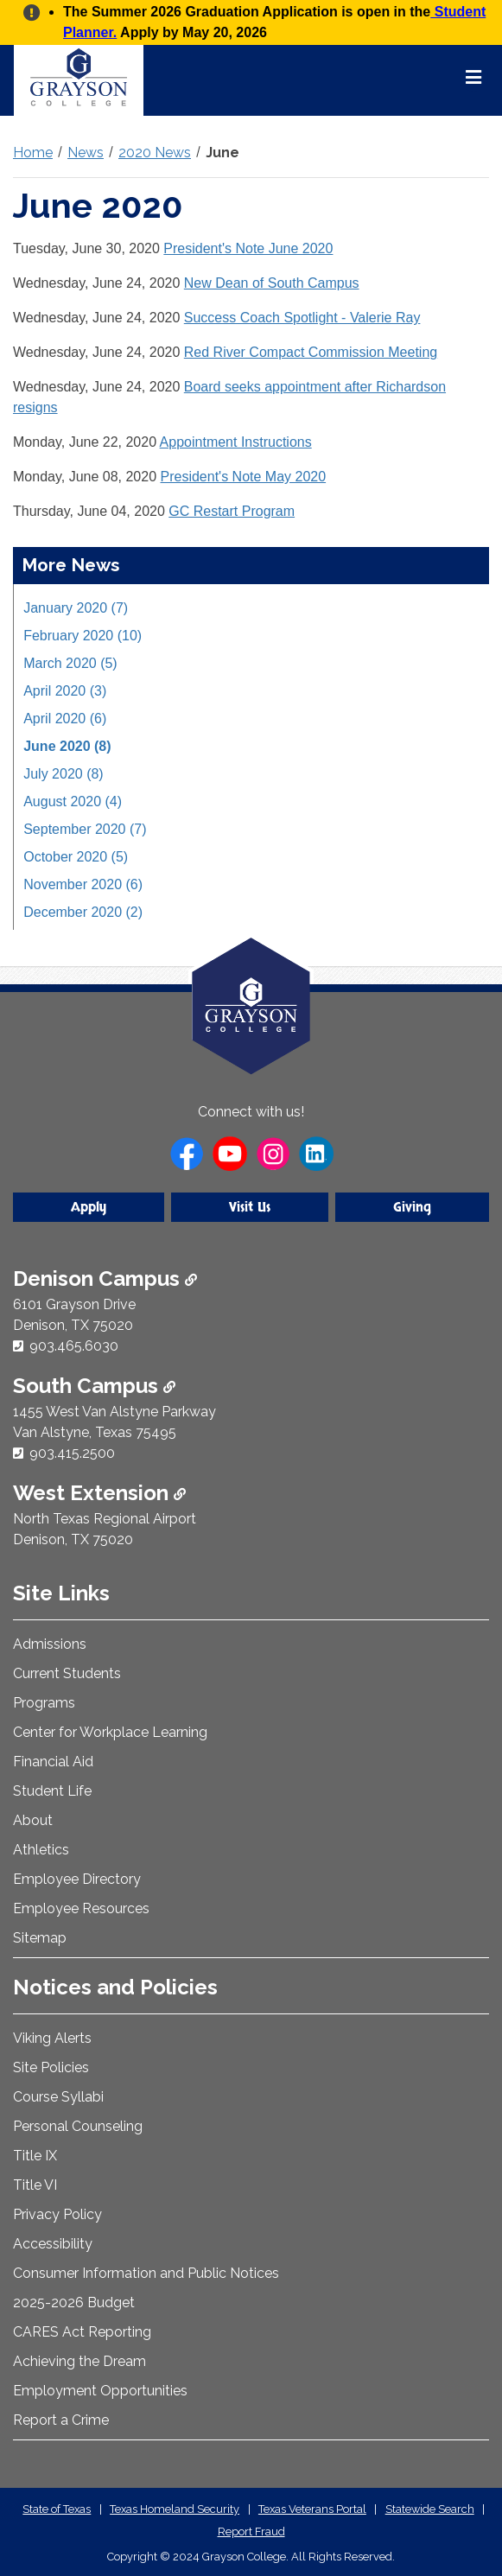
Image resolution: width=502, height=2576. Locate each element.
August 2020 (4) (72, 801)
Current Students (67, 1673)
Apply (88, 1207)
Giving (412, 1207)
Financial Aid (53, 1761)
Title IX (35, 2155)
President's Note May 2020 (244, 476)
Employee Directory (77, 1879)
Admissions (49, 1644)
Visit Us (249, 1207)
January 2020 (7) (75, 608)
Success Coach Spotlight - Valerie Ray (302, 317)
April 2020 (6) (64, 718)
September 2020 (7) (84, 829)
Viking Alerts (52, 2038)
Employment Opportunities (100, 2390)
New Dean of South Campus (271, 283)
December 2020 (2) (83, 912)
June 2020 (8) (67, 746)
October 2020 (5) (75, 856)
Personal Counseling (78, 2126)
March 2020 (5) (70, 663)
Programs (44, 1703)
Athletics (41, 1849)
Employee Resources (81, 1908)
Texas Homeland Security (174, 2509)
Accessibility (52, 2244)
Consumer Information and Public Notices (146, 2273)
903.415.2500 (72, 1453)
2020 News (154, 152)
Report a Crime (61, 2420)
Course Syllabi (58, 2097)
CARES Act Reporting (82, 2332)
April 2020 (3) (64, 691)
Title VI (35, 2185)
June (222, 152)
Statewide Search (429, 2509)
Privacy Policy (57, 2214)
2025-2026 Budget (74, 2302)
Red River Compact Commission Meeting (310, 352)
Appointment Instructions (236, 442)
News (85, 152)
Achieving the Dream (79, 2361)
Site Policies (51, 2067)
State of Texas (56, 2509)
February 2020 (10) (82, 635)
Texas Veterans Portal (312, 2509)
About (33, 1820)
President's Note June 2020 (248, 248)
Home (33, 152)
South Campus (94, 1385)
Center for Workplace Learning (110, 1732)
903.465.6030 (73, 1346)
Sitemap (40, 1938)
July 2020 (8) (63, 773)
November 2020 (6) (83, 884)
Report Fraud (251, 2531)
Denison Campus (105, 1278)
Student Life (52, 1791)
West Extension (99, 1492)
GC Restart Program (231, 511)
